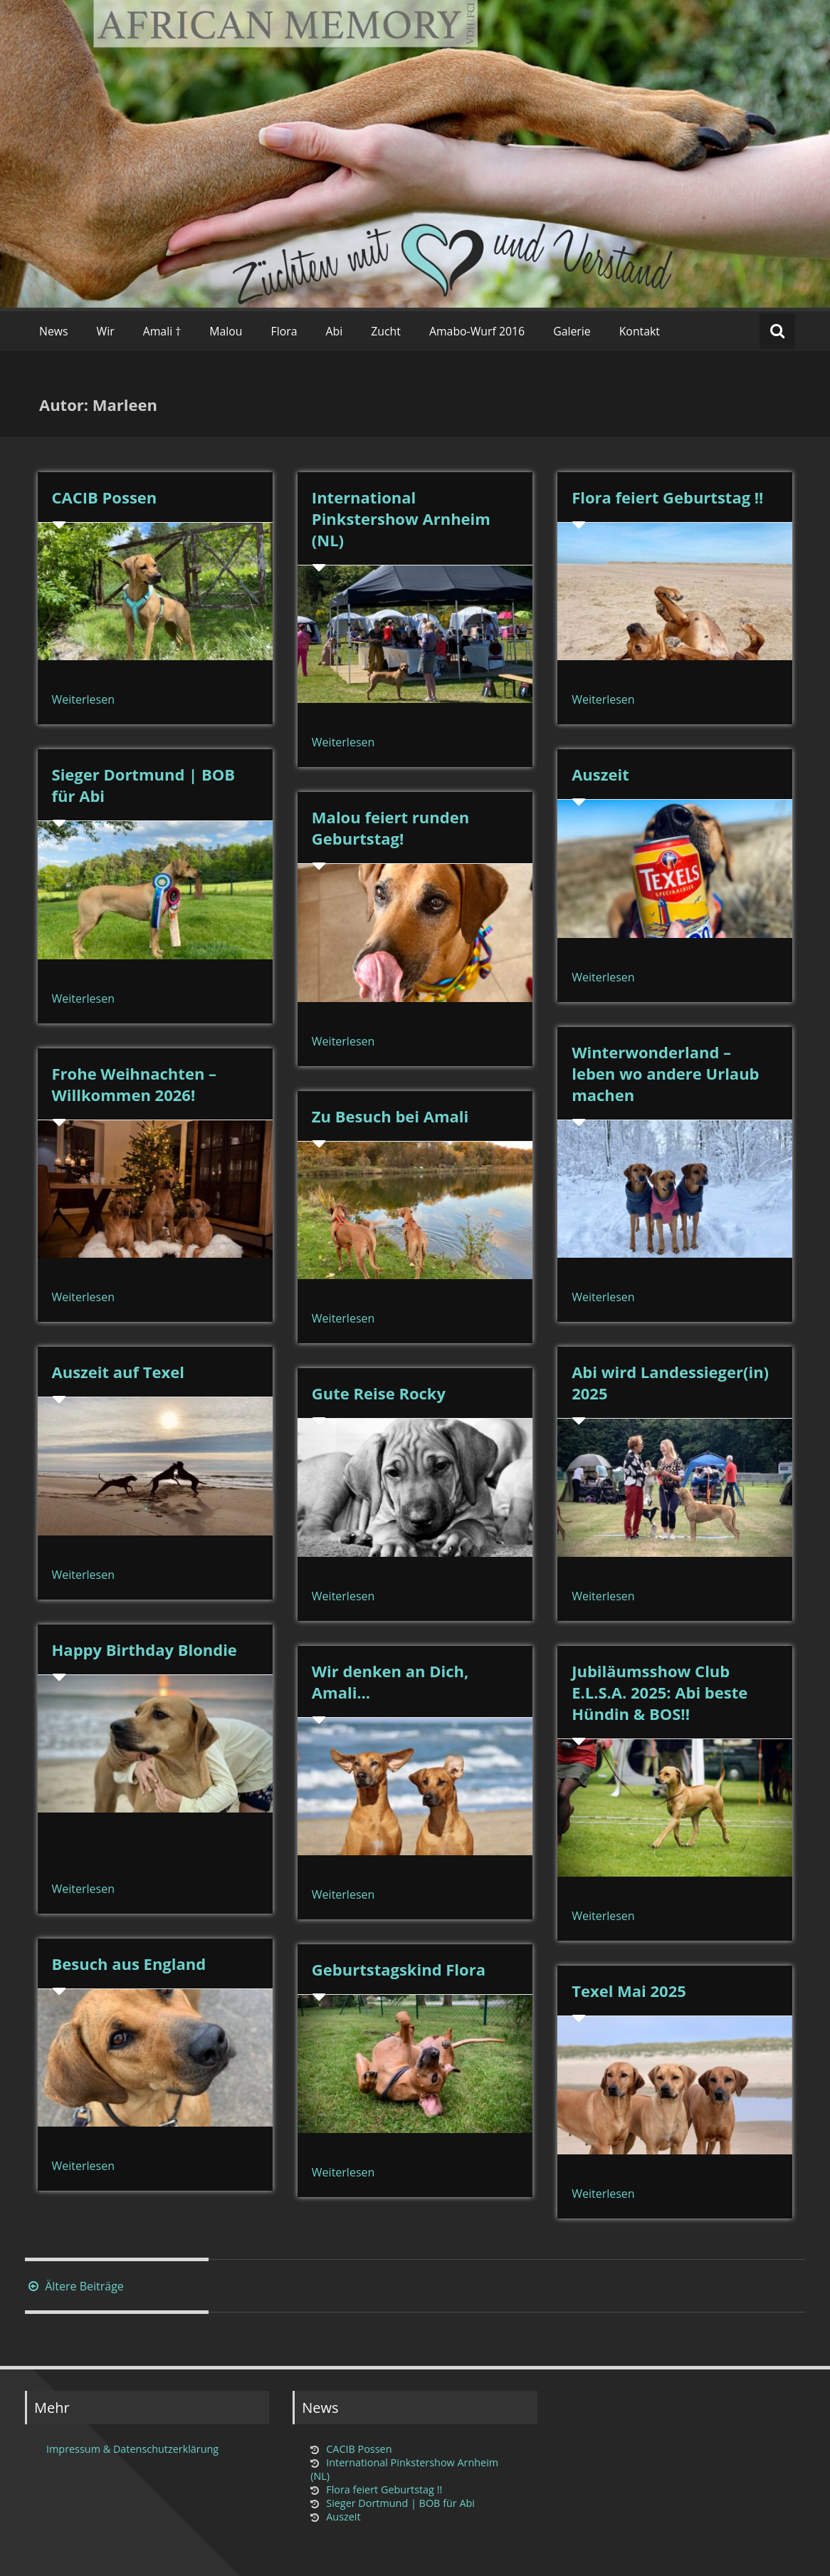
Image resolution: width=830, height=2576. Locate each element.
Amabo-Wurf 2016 (477, 331)
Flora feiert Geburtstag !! (667, 497)
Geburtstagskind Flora (398, 1969)
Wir (106, 331)
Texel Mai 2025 (629, 1990)
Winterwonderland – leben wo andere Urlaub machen (665, 1073)
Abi (334, 331)
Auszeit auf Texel (118, 1371)
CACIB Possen (104, 497)
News (53, 331)
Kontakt (639, 331)
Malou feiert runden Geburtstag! (390, 827)
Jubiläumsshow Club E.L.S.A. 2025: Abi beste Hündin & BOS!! (659, 1692)
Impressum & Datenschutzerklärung (132, 2449)
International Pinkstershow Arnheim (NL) (401, 518)
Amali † (162, 331)
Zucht (386, 331)
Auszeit (600, 774)
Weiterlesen (83, 699)
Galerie (572, 331)
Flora (284, 331)
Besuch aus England (129, 1963)
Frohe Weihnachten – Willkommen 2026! (134, 1084)
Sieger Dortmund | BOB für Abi (400, 2503)
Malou (225, 331)
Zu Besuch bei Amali (390, 1116)
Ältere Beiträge (74, 2286)
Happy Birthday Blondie (144, 1649)
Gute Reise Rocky (379, 1393)
